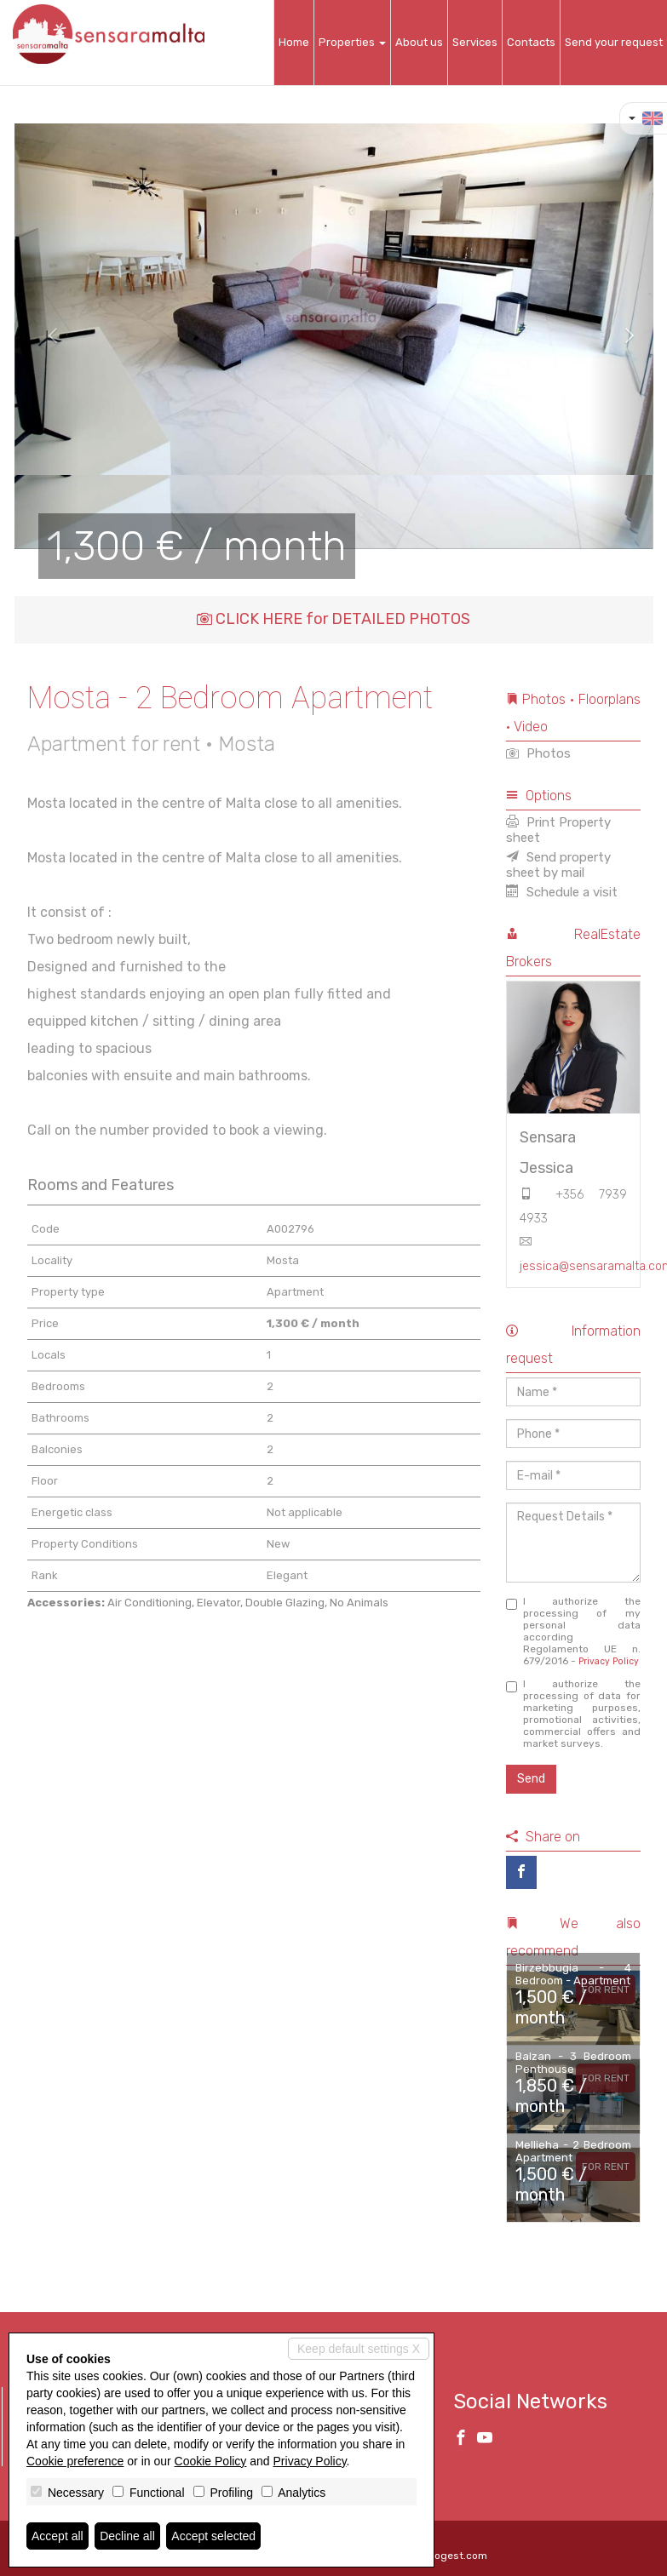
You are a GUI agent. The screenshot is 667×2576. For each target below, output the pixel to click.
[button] (46, 336)
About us (419, 42)
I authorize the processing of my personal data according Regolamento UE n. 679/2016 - (573, 1631)
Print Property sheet (558, 830)
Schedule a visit (562, 892)
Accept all (57, 2536)
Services (474, 42)
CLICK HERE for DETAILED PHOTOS (333, 619)
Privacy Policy (608, 1661)
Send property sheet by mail (558, 865)
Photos (538, 753)
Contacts (531, 42)
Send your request (614, 42)
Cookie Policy (211, 2461)
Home (294, 42)
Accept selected (213, 2536)
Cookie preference (75, 2461)
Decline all (127, 2536)
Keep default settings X (358, 2349)
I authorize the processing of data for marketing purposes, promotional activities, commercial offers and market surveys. (573, 1713)
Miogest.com (455, 2556)
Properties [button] (352, 42)
